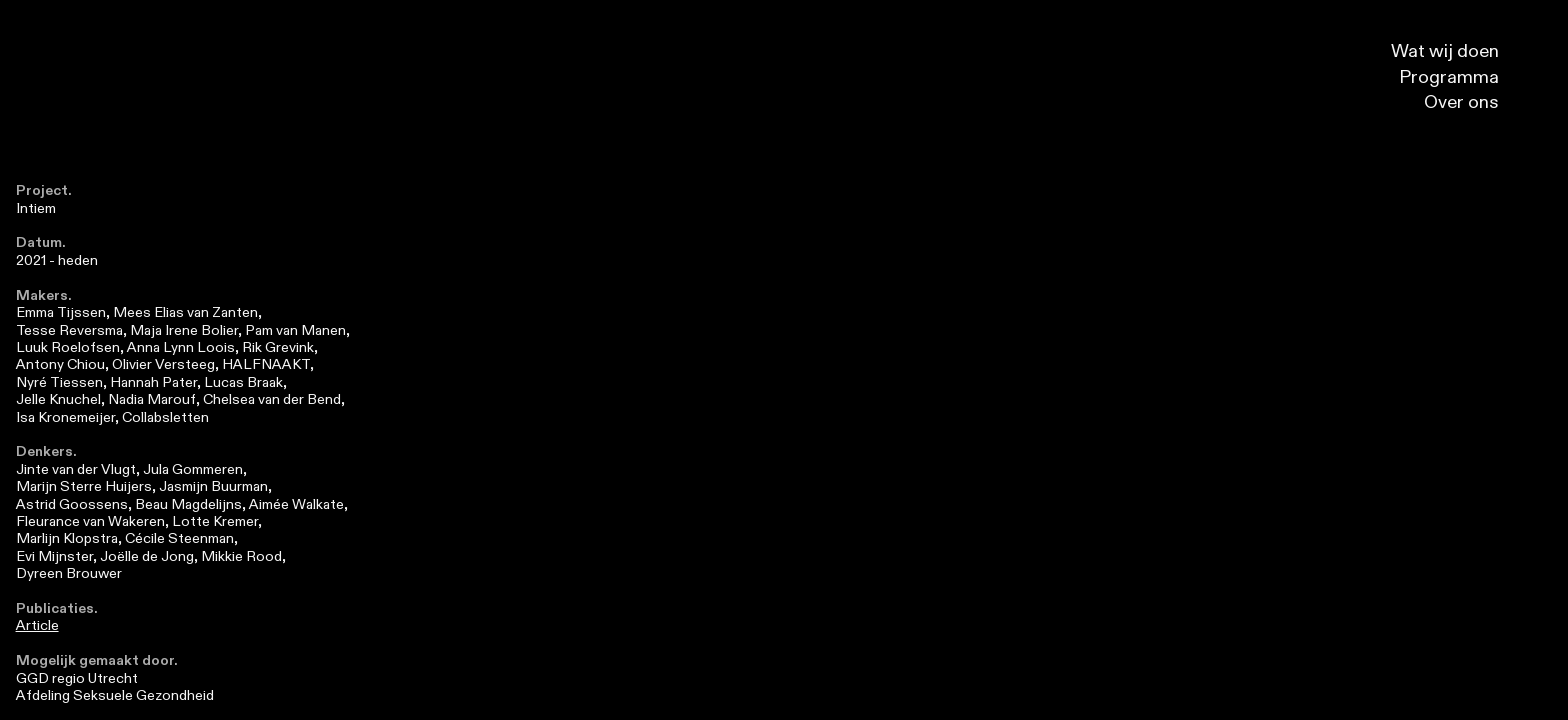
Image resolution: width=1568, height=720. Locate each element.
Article (37, 625)
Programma (1462, 77)
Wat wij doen (1458, 51)
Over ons (1474, 102)
